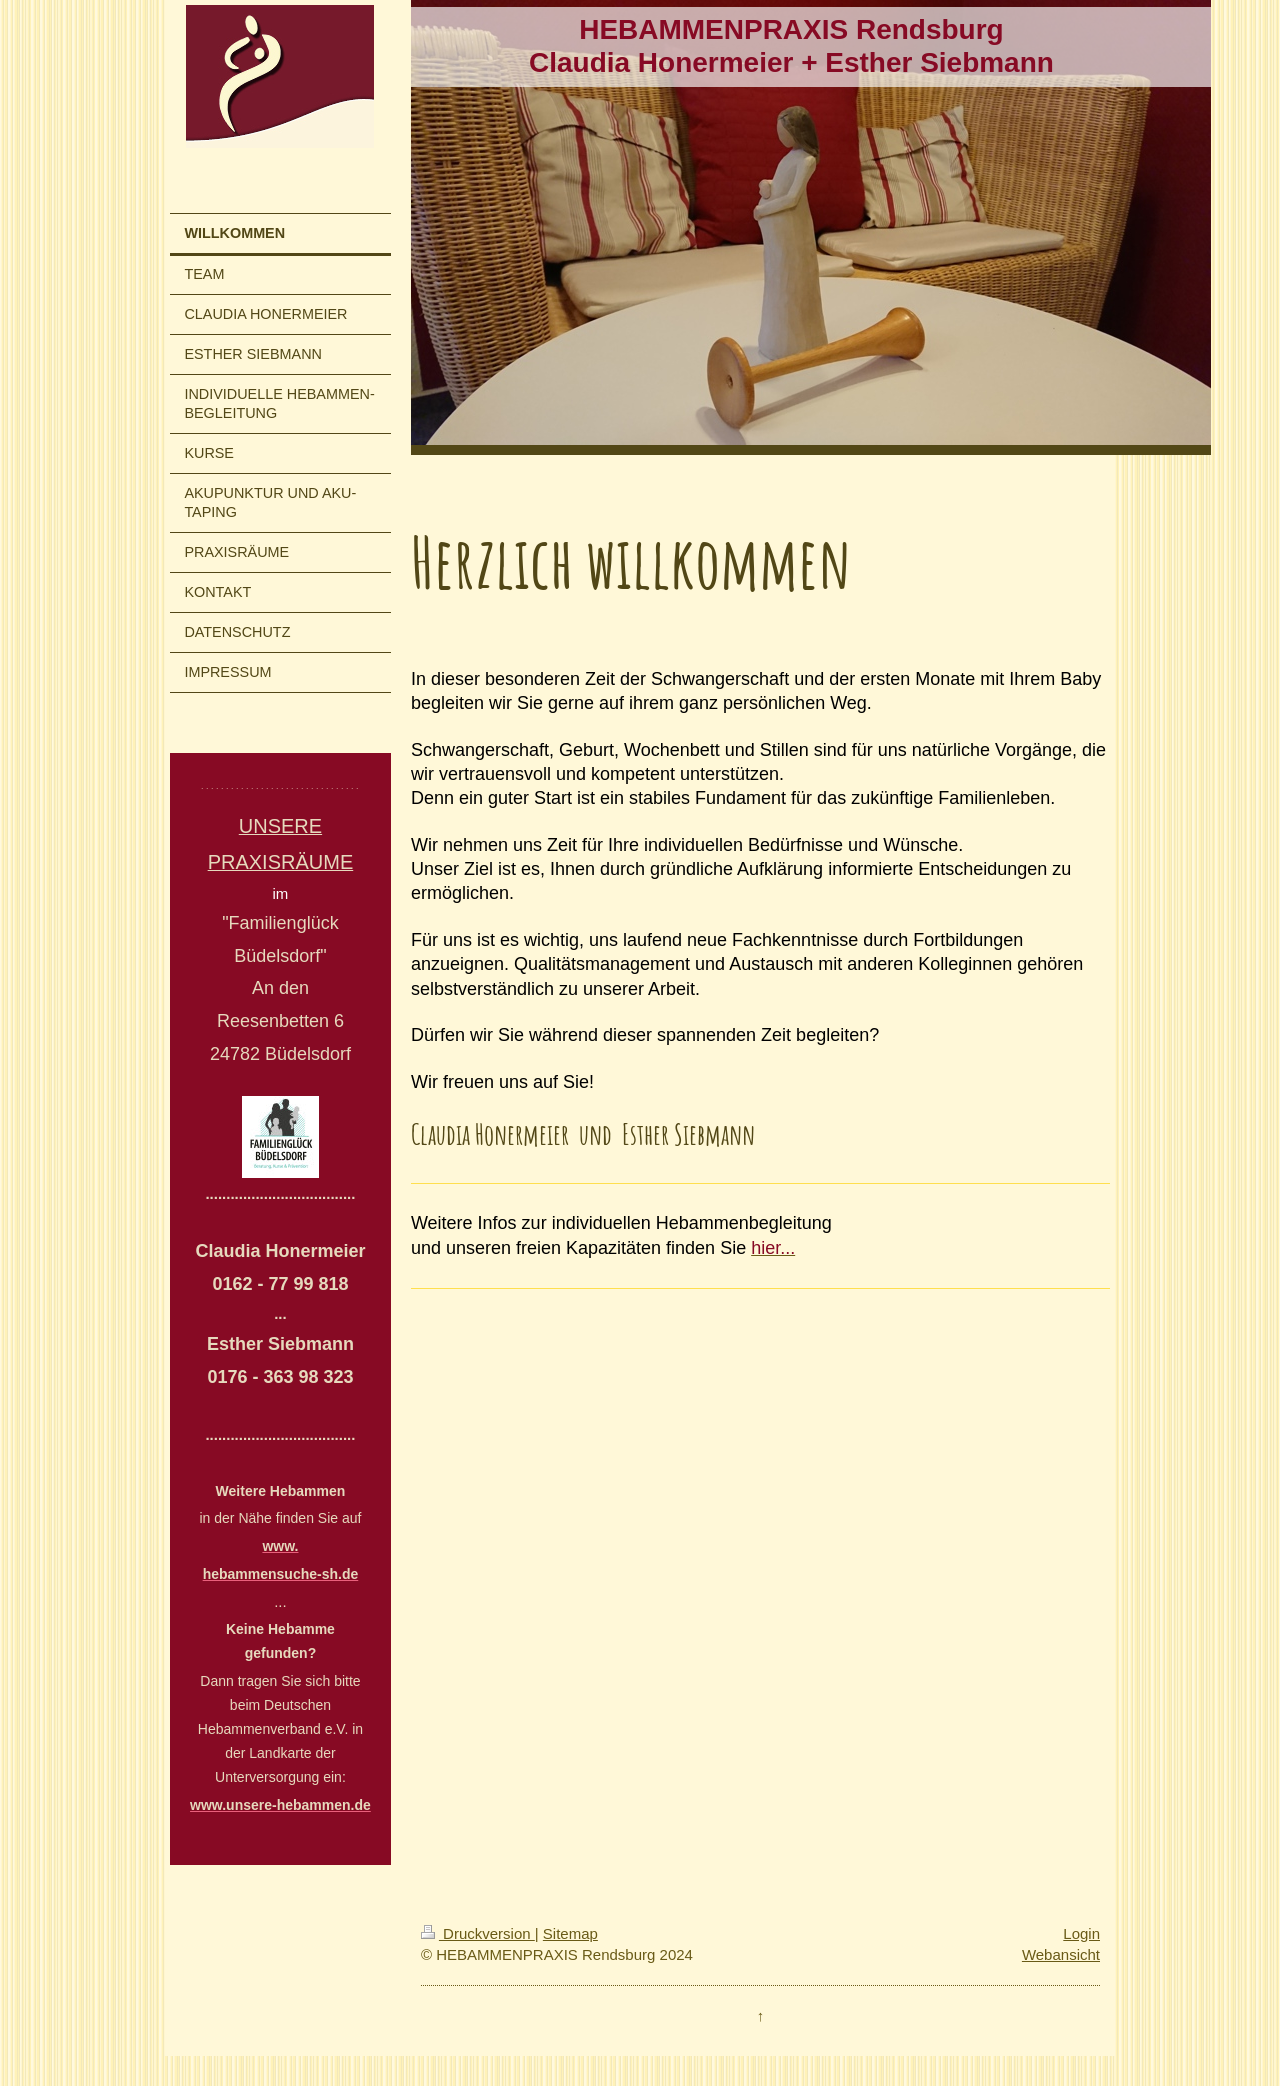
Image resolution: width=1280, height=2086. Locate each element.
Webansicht (1061, 1954)
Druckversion (478, 1933)
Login (1081, 1933)
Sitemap (570, 1933)
